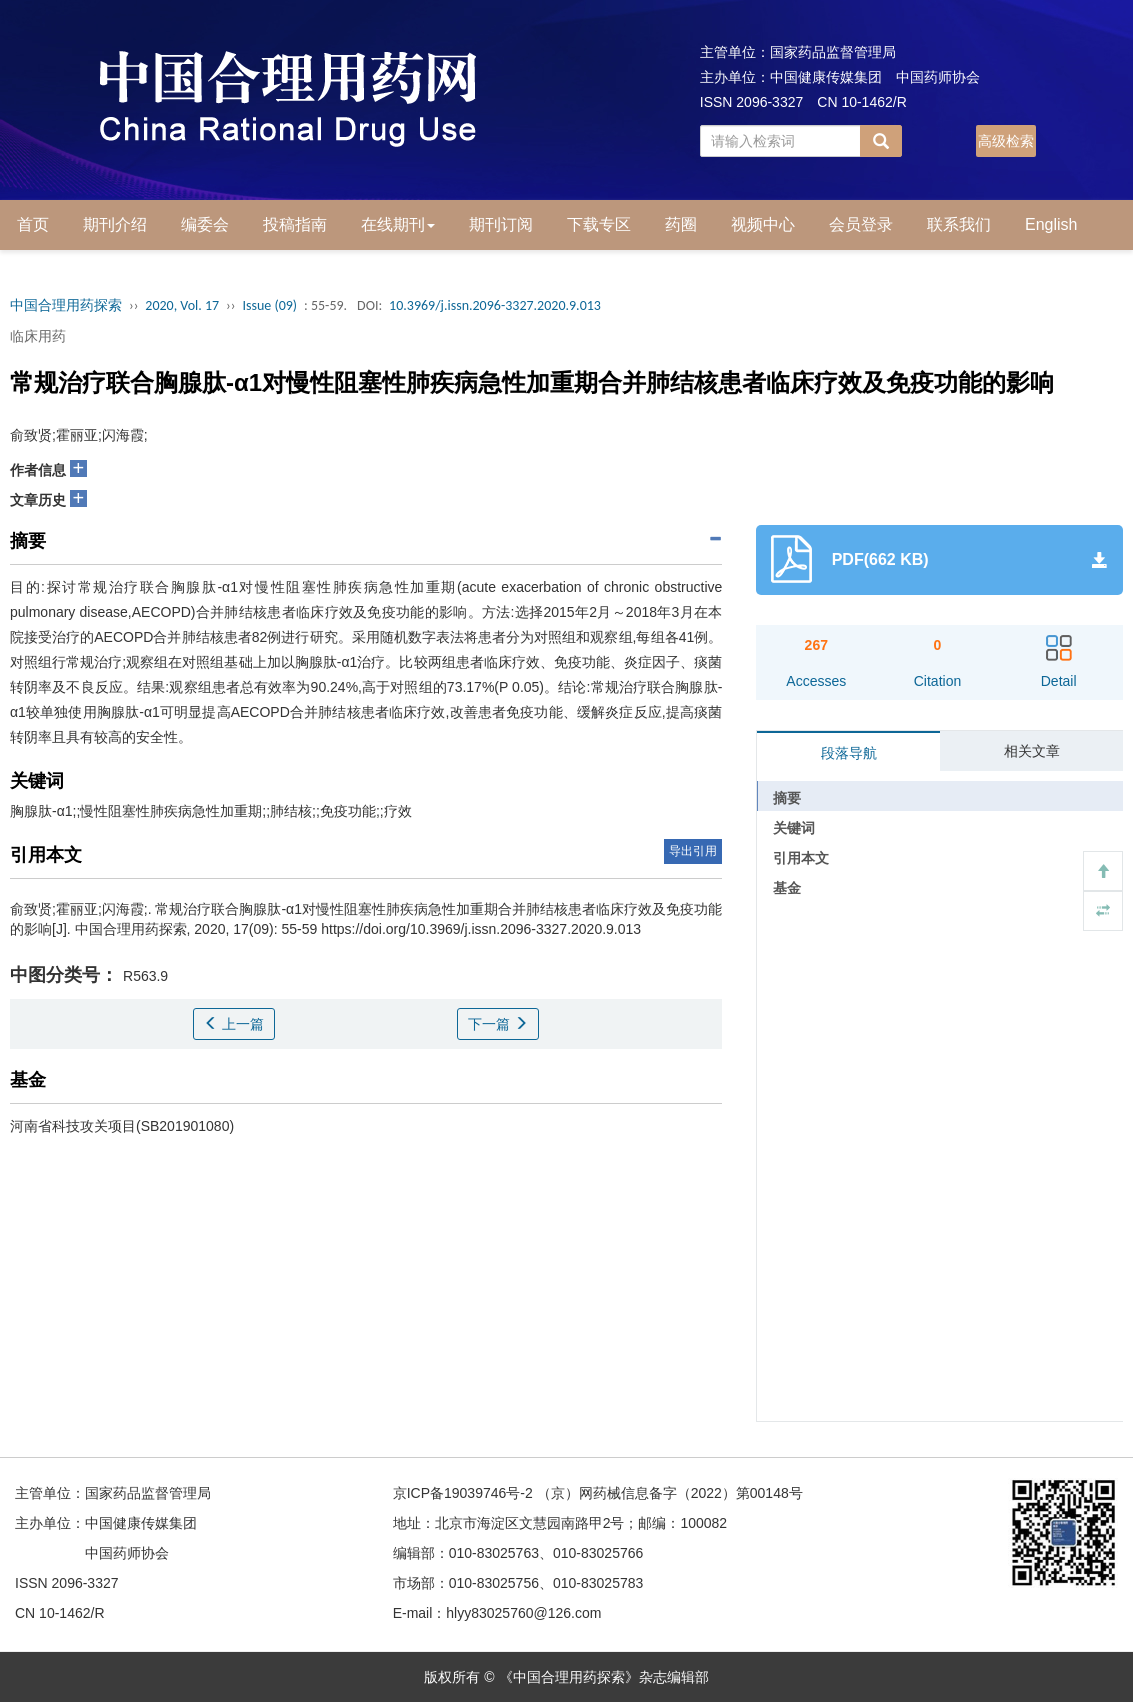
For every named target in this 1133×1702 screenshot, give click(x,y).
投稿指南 (295, 224)
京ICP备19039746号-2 (463, 1493)
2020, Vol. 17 (182, 305)
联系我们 (959, 224)
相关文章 (1032, 751)
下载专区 (599, 224)
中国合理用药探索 (66, 305)
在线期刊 (398, 224)
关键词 (794, 828)
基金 (787, 888)
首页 (33, 224)
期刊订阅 (501, 224)
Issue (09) (269, 305)
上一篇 (234, 1024)
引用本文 (801, 858)
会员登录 (861, 224)
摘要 (787, 798)
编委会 (205, 224)
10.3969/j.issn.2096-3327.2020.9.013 (495, 305)
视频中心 (763, 224)
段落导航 (849, 753)
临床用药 (38, 336)
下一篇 (498, 1024)
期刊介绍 (115, 224)
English (1051, 224)
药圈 (681, 224)
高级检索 (1006, 141)
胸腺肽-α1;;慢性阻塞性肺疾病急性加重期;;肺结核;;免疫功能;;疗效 (211, 811)
